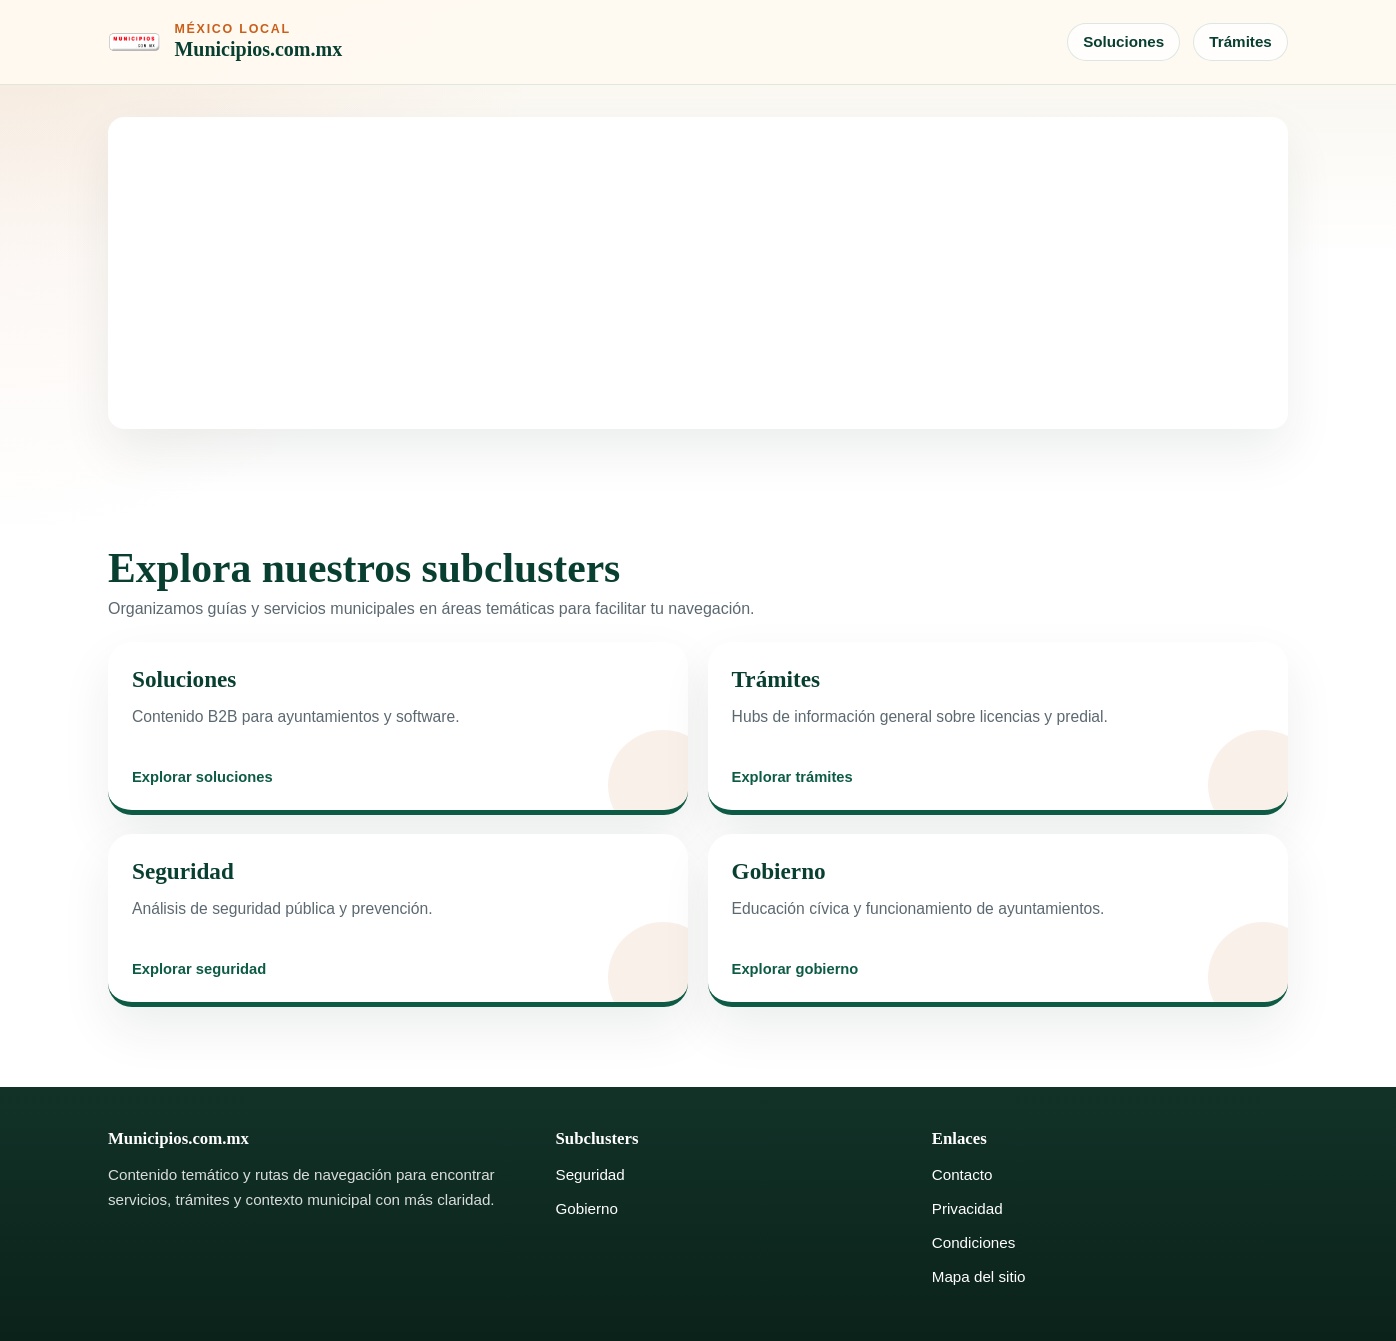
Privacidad (967, 1208)
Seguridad (590, 1174)
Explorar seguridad (199, 969)
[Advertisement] (698, 273)
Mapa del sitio (979, 1276)
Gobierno (587, 1208)
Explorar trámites (792, 777)
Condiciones (974, 1242)
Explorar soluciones (202, 777)
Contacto (962, 1174)
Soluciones (1123, 41)
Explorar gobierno (795, 969)
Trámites (1240, 41)
